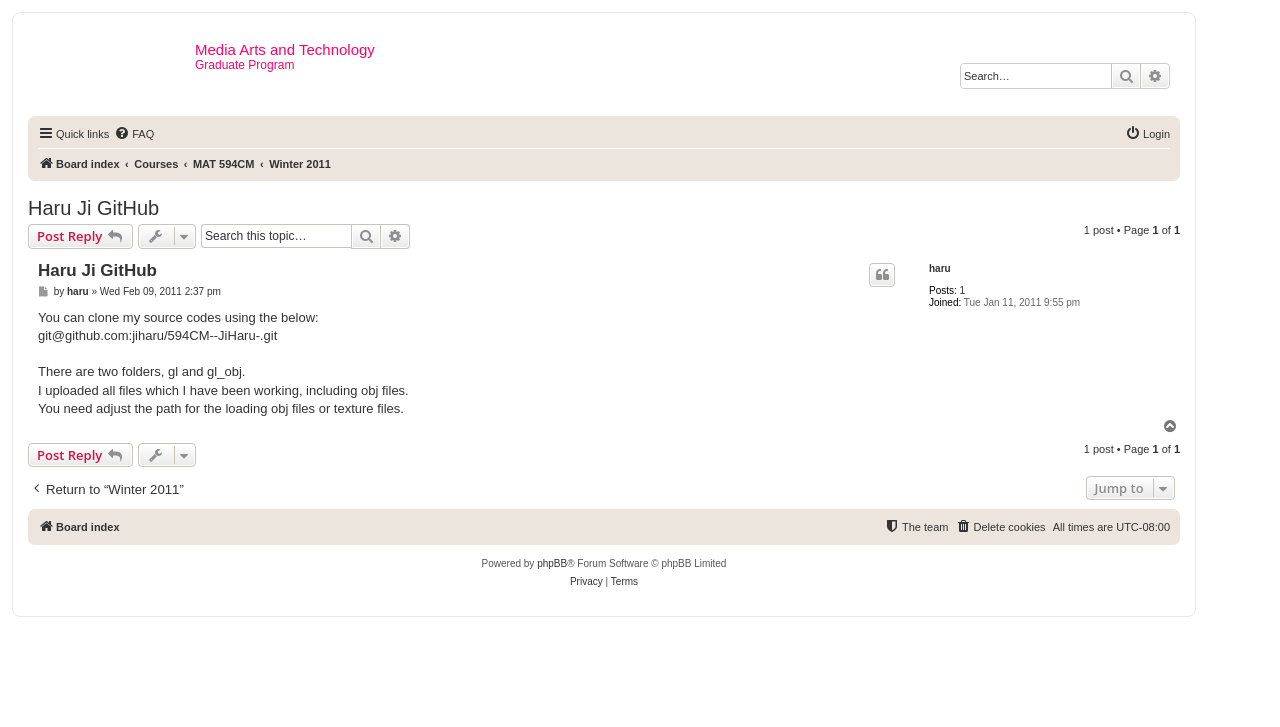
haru (940, 268)
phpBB (552, 563)
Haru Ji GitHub (93, 208)
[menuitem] (134, 134)
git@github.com (83, 335)
